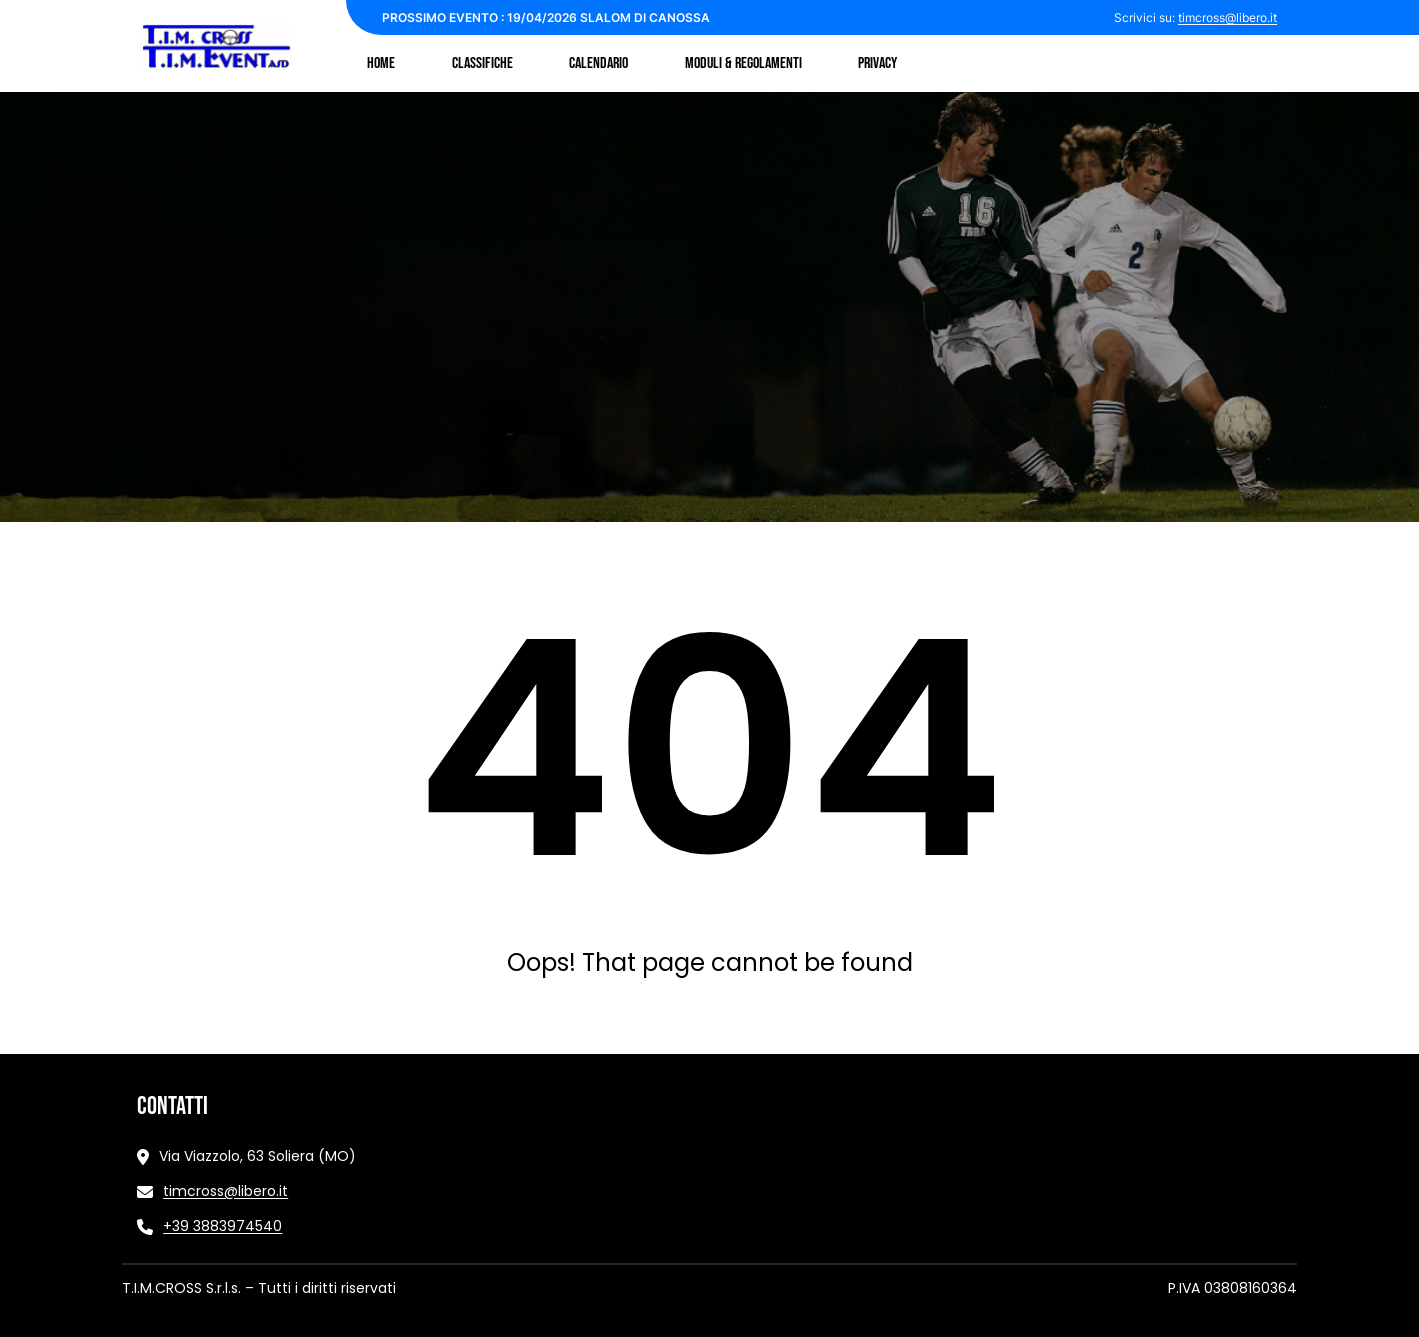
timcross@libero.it (1227, 17)
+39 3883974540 (222, 1226)
